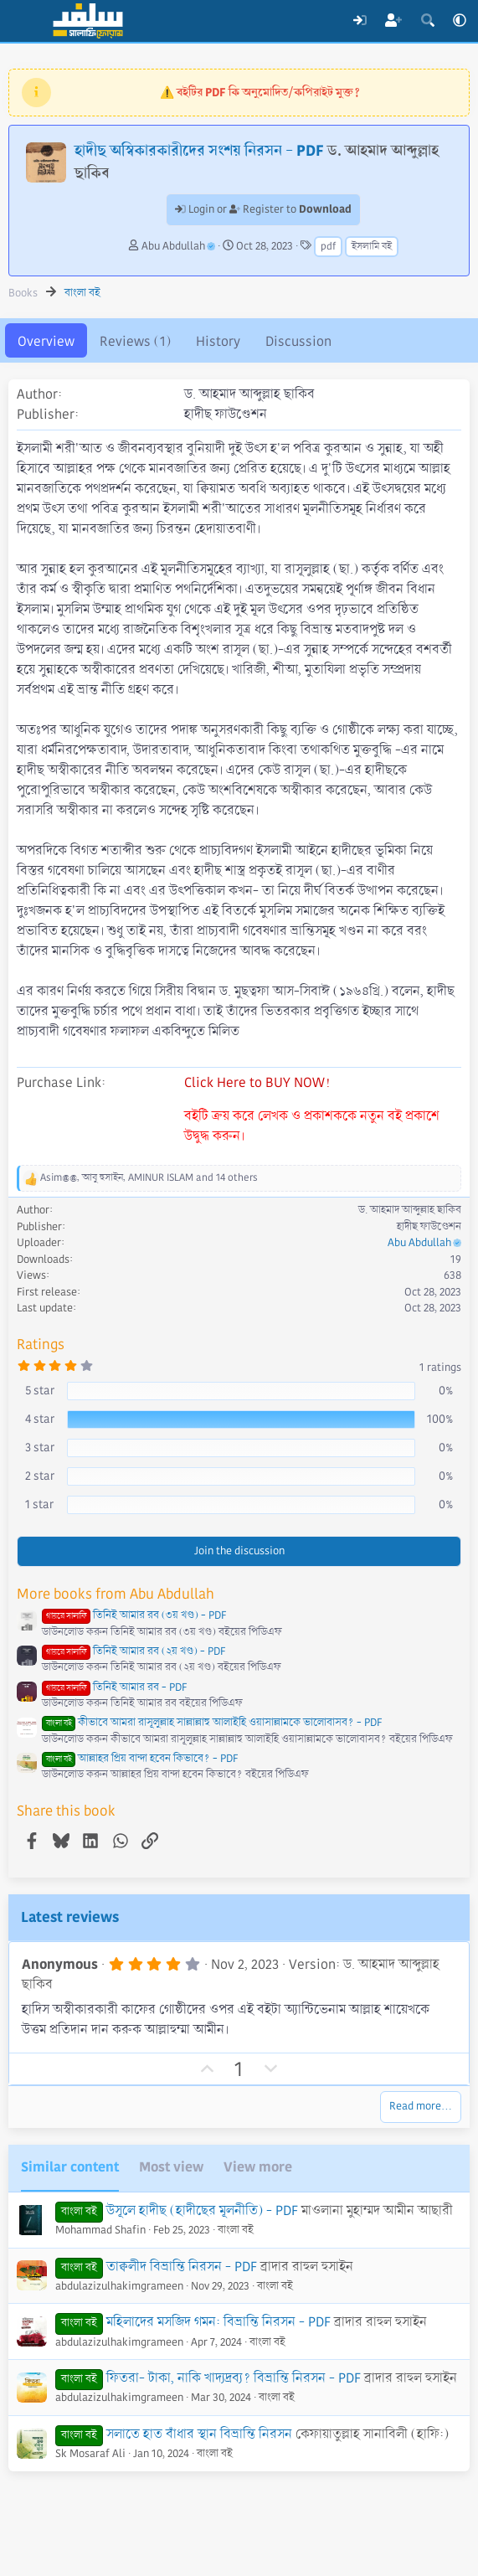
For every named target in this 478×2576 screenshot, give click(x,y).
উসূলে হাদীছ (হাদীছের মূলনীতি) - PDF (202, 2210)
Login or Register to (263, 209)
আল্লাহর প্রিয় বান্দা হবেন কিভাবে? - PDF (140, 1758)
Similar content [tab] (70, 2166)
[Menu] (23, 21)
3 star (39, 1447)
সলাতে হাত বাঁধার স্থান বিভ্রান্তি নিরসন (199, 2434)
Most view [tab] (171, 2166)
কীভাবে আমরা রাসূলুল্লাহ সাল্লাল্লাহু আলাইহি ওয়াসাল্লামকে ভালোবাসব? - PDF (212, 1722)
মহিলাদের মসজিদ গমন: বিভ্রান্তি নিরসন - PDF (218, 2321)
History (218, 341)
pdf (328, 247)
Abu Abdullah (178, 246)
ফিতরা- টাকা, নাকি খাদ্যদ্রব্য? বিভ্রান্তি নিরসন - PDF (233, 2378)
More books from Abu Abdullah (115, 1594)
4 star (39, 1418)
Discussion (298, 341)
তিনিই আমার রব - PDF (114, 1687)
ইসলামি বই (372, 247)
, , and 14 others (149, 1178)
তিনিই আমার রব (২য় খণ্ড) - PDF (133, 1651)
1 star (39, 1504)
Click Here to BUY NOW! (257, 1082)
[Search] (427, 21)
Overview (46, 341)
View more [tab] (258, 2166)
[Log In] (359, 21)
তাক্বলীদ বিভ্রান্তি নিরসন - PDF (181, 2266)
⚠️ (260, 92)
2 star (39, 1475)
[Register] (394, 21)
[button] (460, 21)
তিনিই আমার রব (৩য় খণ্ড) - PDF (134, 1615)
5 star (39, 1390)
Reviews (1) (135, 341)
